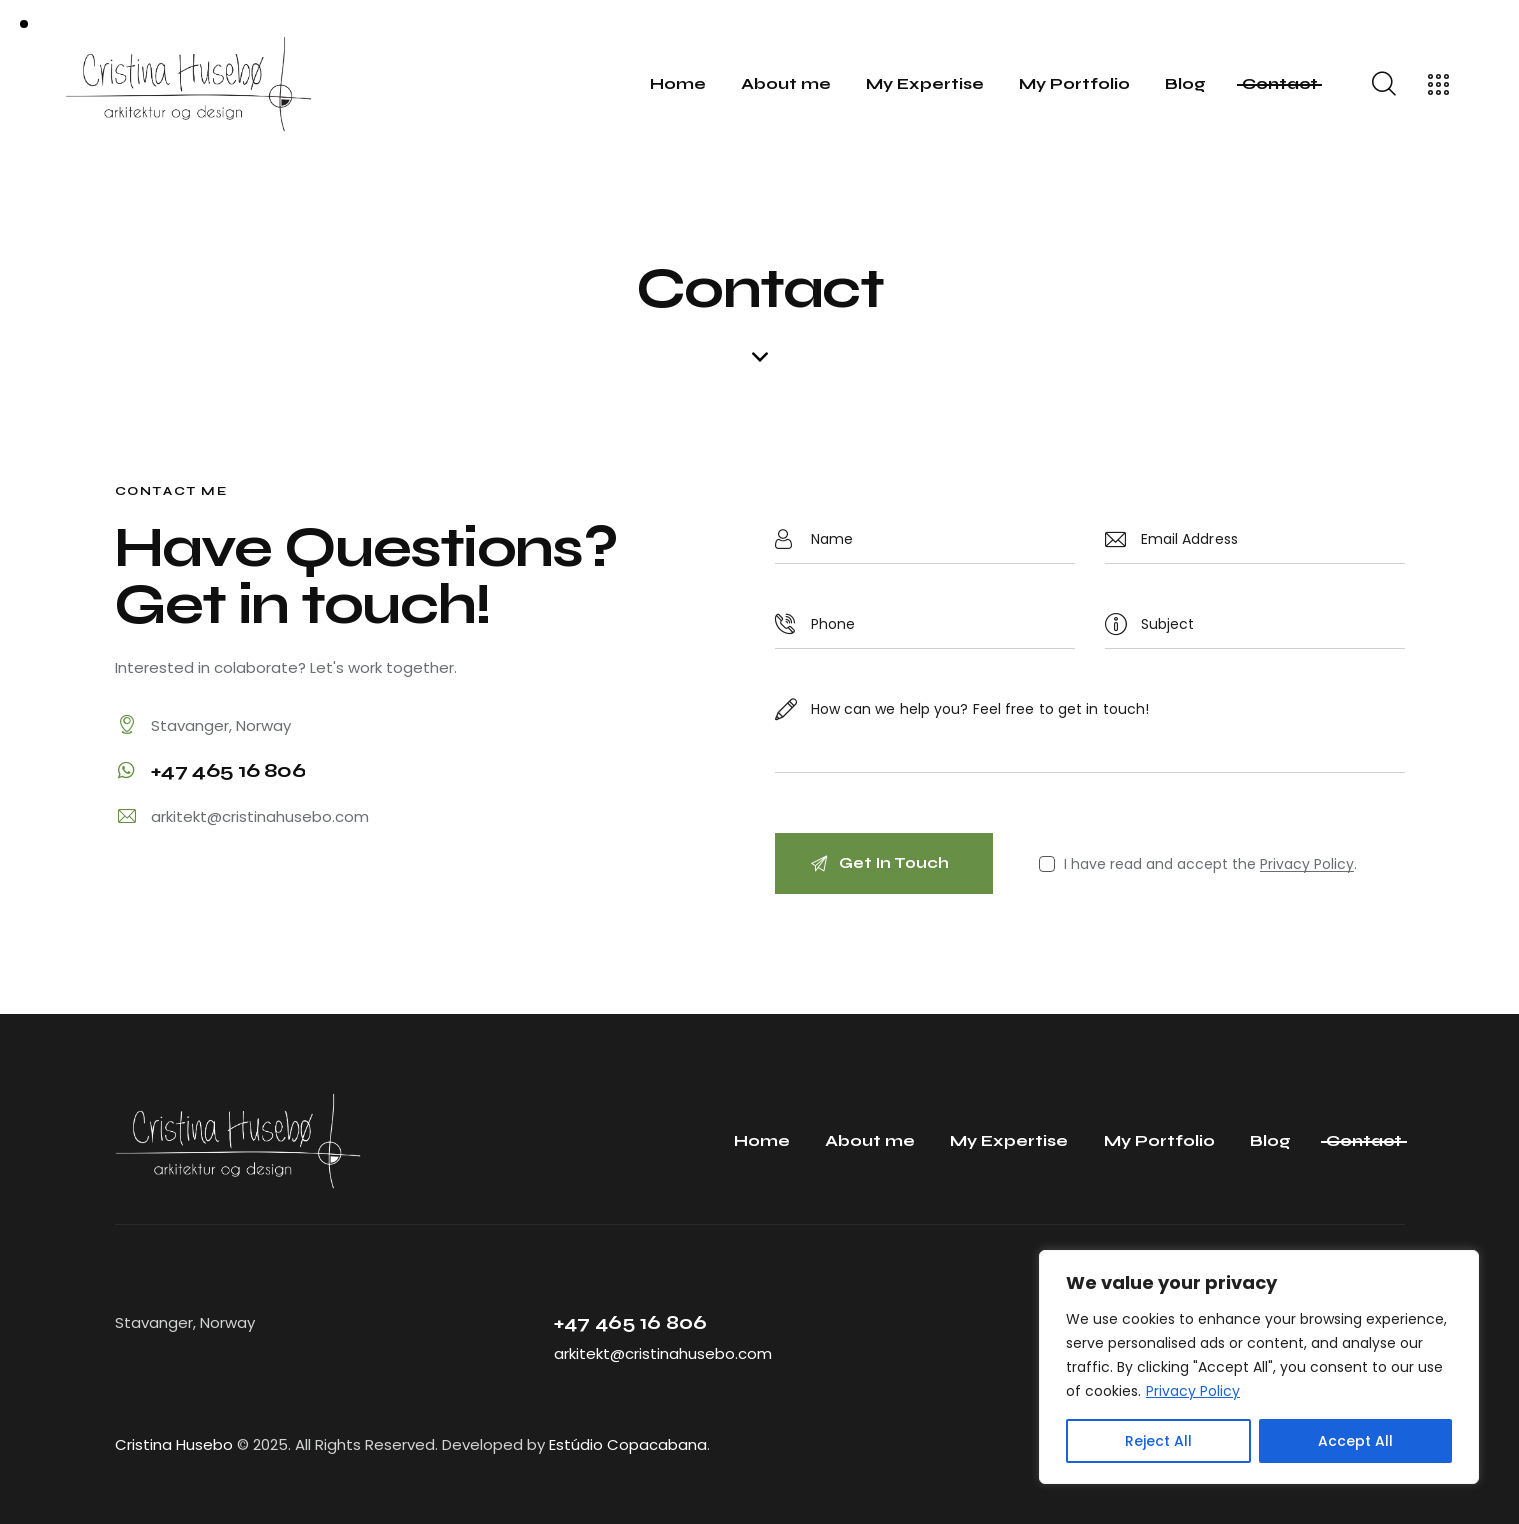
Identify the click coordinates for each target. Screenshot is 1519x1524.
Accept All (1355, 1441)
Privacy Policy (1193, 1391)
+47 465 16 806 (630, 1322)
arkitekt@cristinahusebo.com (260, 816)
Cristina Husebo (174, 1444)
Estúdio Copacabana (628, 1444)
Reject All (1158, 1441)
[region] (1259, 1367)
